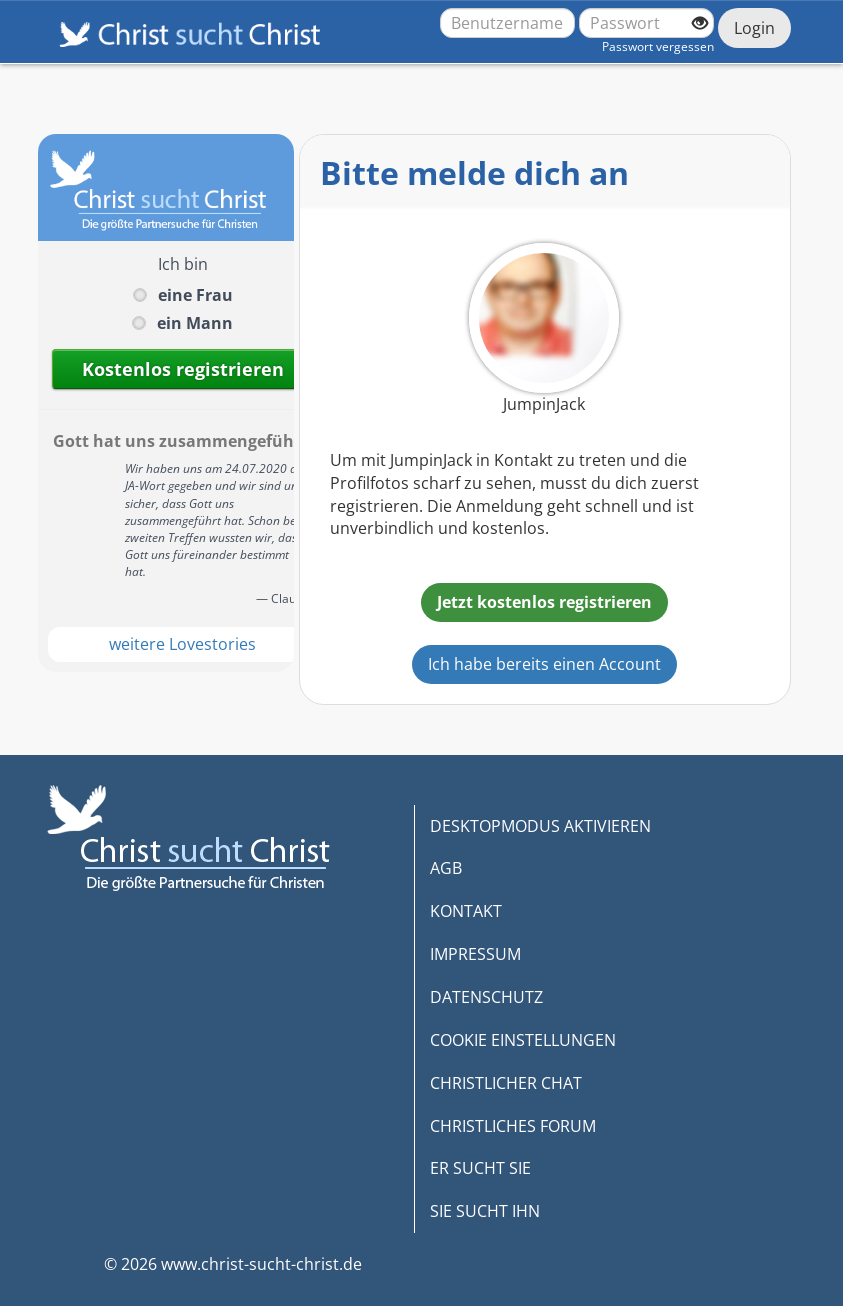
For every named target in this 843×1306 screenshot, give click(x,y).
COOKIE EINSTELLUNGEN (523, 1040)
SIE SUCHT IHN (485, 1211)
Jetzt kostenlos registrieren (544, 602)
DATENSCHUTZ (486, 997)
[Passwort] (646, 23)
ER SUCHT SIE (480, 1168)
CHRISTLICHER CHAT (506, 1083)
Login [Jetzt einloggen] (754, 28)
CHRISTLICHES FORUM (513, 1126)
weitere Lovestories (182, 644)
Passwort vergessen (658, 46)
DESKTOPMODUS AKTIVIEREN (540, 826)
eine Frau (195, 295)
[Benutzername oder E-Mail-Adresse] (507, 23)
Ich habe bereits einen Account (544, 664)
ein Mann (195, 323)
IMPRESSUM (475, 954)
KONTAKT (466, 911)
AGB (446, 868)
